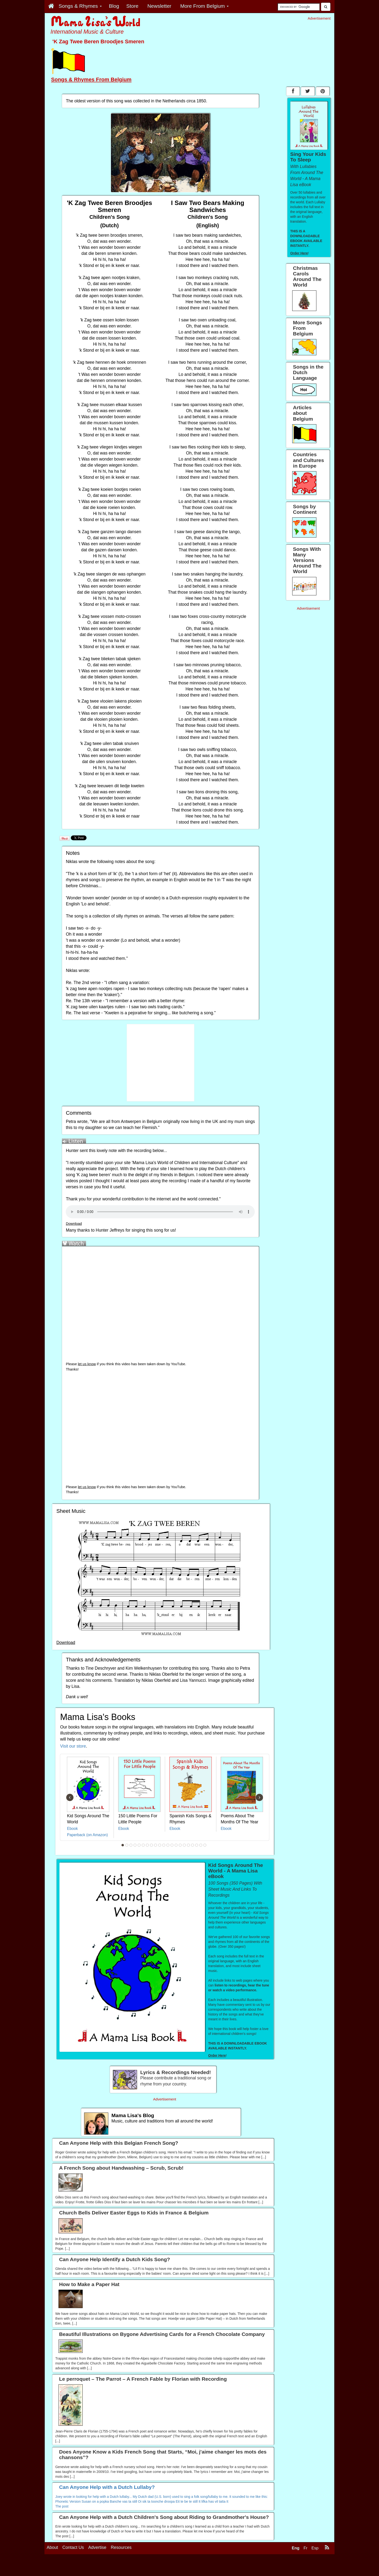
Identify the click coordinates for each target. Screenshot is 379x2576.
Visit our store (73, 1746)
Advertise (97, 2547)
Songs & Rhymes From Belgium (91, 79)
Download (74, 1224)
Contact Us (73, 2547)
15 (180, 1845)
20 (201, 1845)
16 (184, 1845)
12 (168, 1845)
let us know (87, 1364)
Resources (121, 2547)
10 (160, 1845)
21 (205, 1845)
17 (188, 1845)
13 (172, 1845)
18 (192, 1845)
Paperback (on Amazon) (87, 1835)
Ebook (72, 1828)
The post (61, 2506)
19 (197, 1845)
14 (176, 1845)
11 (164, 1845)
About (52, 2547)
